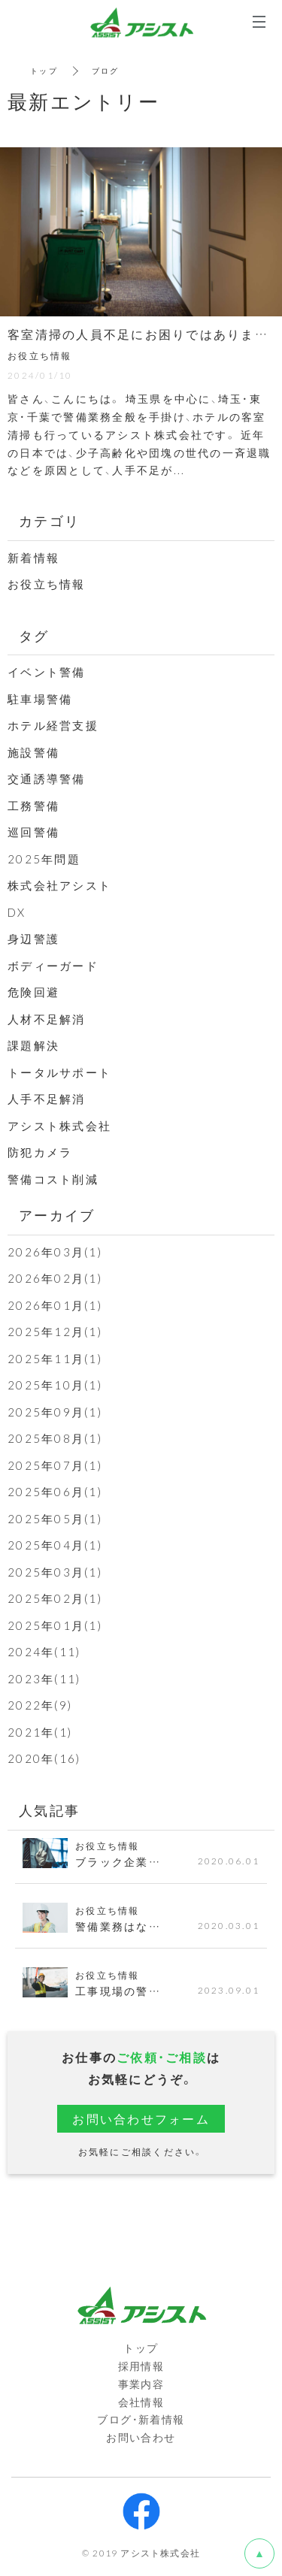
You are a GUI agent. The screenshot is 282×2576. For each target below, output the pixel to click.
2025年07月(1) (55, 1465)
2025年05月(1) (55, 1518)
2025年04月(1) (55, 1545)
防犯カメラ (40, 1152)
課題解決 (33, 1045)
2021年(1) (40, 1732)
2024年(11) (44, 1651)
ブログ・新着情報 (140, 2418)
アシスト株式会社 (59, 1125)
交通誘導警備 (47, 778)
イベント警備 (47, 672)
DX (17, 912)
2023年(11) (44, 1678)
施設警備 (33, 752)
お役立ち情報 (47, 584)
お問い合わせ (140, 2436)
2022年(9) (40, 1705)
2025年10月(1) (55, 1385)
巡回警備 (33, 832)
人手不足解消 (47, 1098)
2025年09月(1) (55, 1412)
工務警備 (33, 805)
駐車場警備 (40, 699)
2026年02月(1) (55, 1278)
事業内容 (141, 2383)
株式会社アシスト (59, 885)
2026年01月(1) (55, 1305)
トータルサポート (59, 1072)
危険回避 (33, 992)
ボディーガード (53, 965)
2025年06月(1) (55, 1491)
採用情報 (141, 2365)
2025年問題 (44, 859)
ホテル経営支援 (53, 725)
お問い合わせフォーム (141, 2118)
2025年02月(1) (55, 1598)
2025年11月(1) (55, 1358)
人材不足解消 (47, 1019)
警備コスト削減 (53, 1179)
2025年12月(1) (55, 1331)
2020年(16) (44, 1758)
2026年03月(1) (55, 1252)
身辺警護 (33, 938)
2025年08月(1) (55, 1438)
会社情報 (141, 2401)
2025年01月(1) (55, 1625)
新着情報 (33, 557)
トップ (44, 70)
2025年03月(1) (55, 1572)
